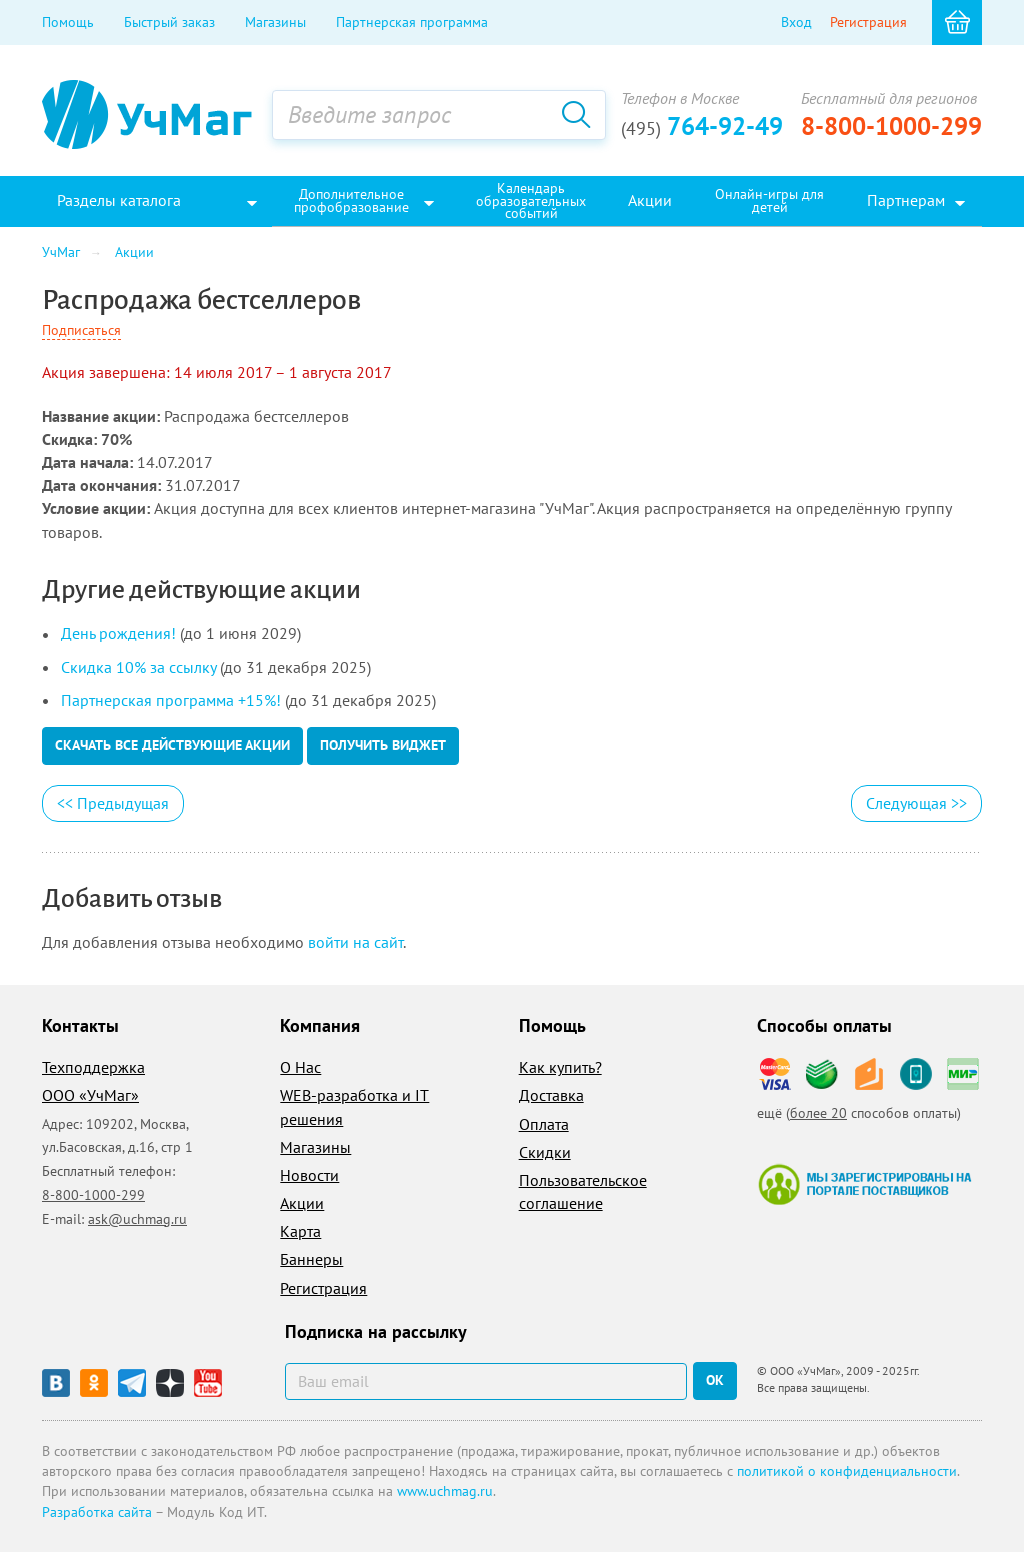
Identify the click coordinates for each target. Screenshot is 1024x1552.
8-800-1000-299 (891, 126)
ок (715, 1380)
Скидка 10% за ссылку (138, 667)
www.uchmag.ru (445, 1491)
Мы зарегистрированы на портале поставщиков (864, 1184)
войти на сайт (355, 942)
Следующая (916, 803)
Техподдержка (93, 1067)
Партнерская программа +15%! (171, 700)
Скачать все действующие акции (172, 745)
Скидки (545, 1152)
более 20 (818, 1113)
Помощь (68, 22)
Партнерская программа (412, 22)
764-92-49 (702, 126)
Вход (796, 22)
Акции (302, 1203)
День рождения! (118, 633)
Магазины (275, 22)
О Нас (300, 1067)
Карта (300, 1231)
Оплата (544, 1124)
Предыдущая (113, 803)
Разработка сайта (97, 1512)
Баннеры (311, 1259)
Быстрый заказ (169, 22)
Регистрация (868, 22)
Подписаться (81, 330)
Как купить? (560, 1067)
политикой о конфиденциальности (847, 1471)
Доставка (551, 1095)
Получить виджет (383, 745)
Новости (309, 1175)
